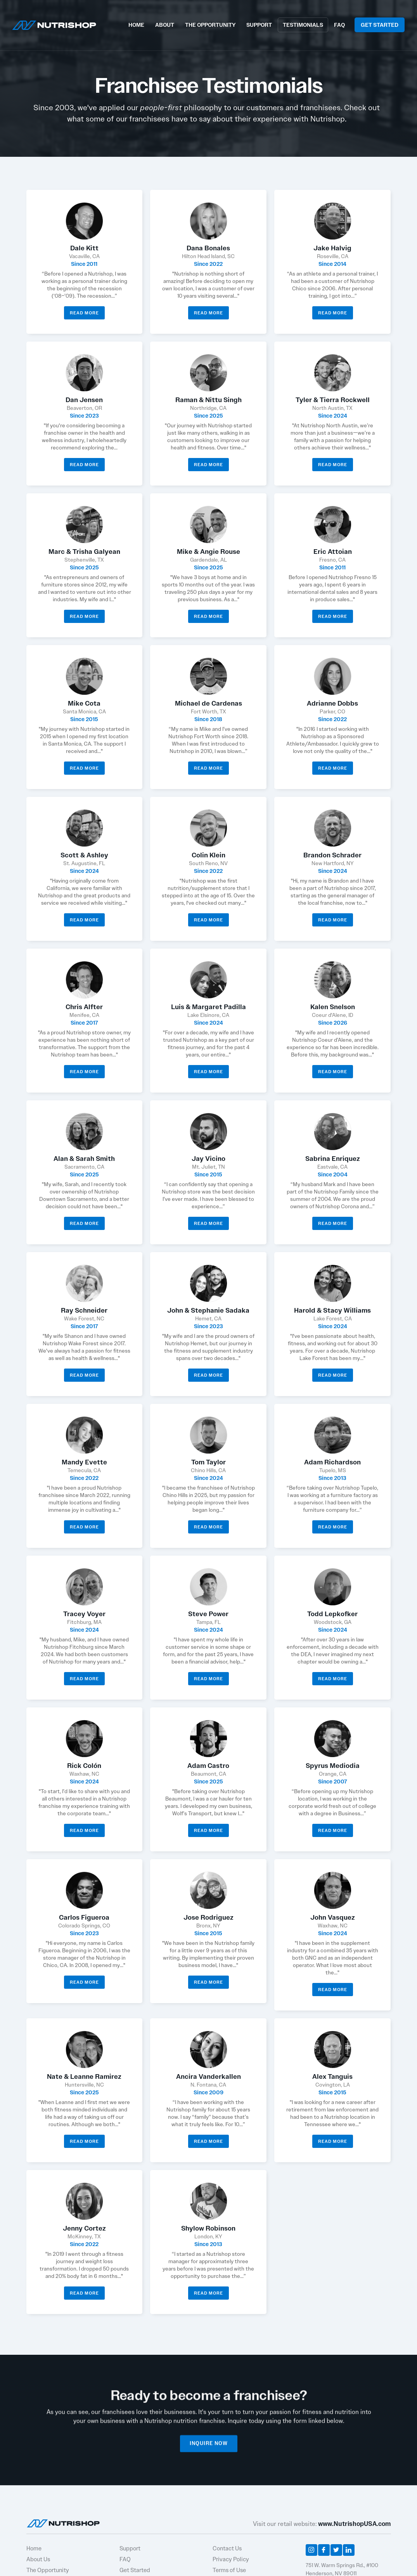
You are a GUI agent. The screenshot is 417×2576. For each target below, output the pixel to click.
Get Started (134, 2570)
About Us (38, 2559)
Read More (84, 313)
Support (129, 2548)
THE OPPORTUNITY (210, 24)
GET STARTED (379, 24)
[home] (54, 24)
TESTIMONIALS (303, 24)
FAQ (339, 24)
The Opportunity (47, 2570)
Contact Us (227, 2548)
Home (34, 2548)
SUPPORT (259, 24)
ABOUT (164, 24)
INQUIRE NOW (209, 2446)
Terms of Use (229, 2570)
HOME (136, 24)
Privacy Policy (231, 2559)
